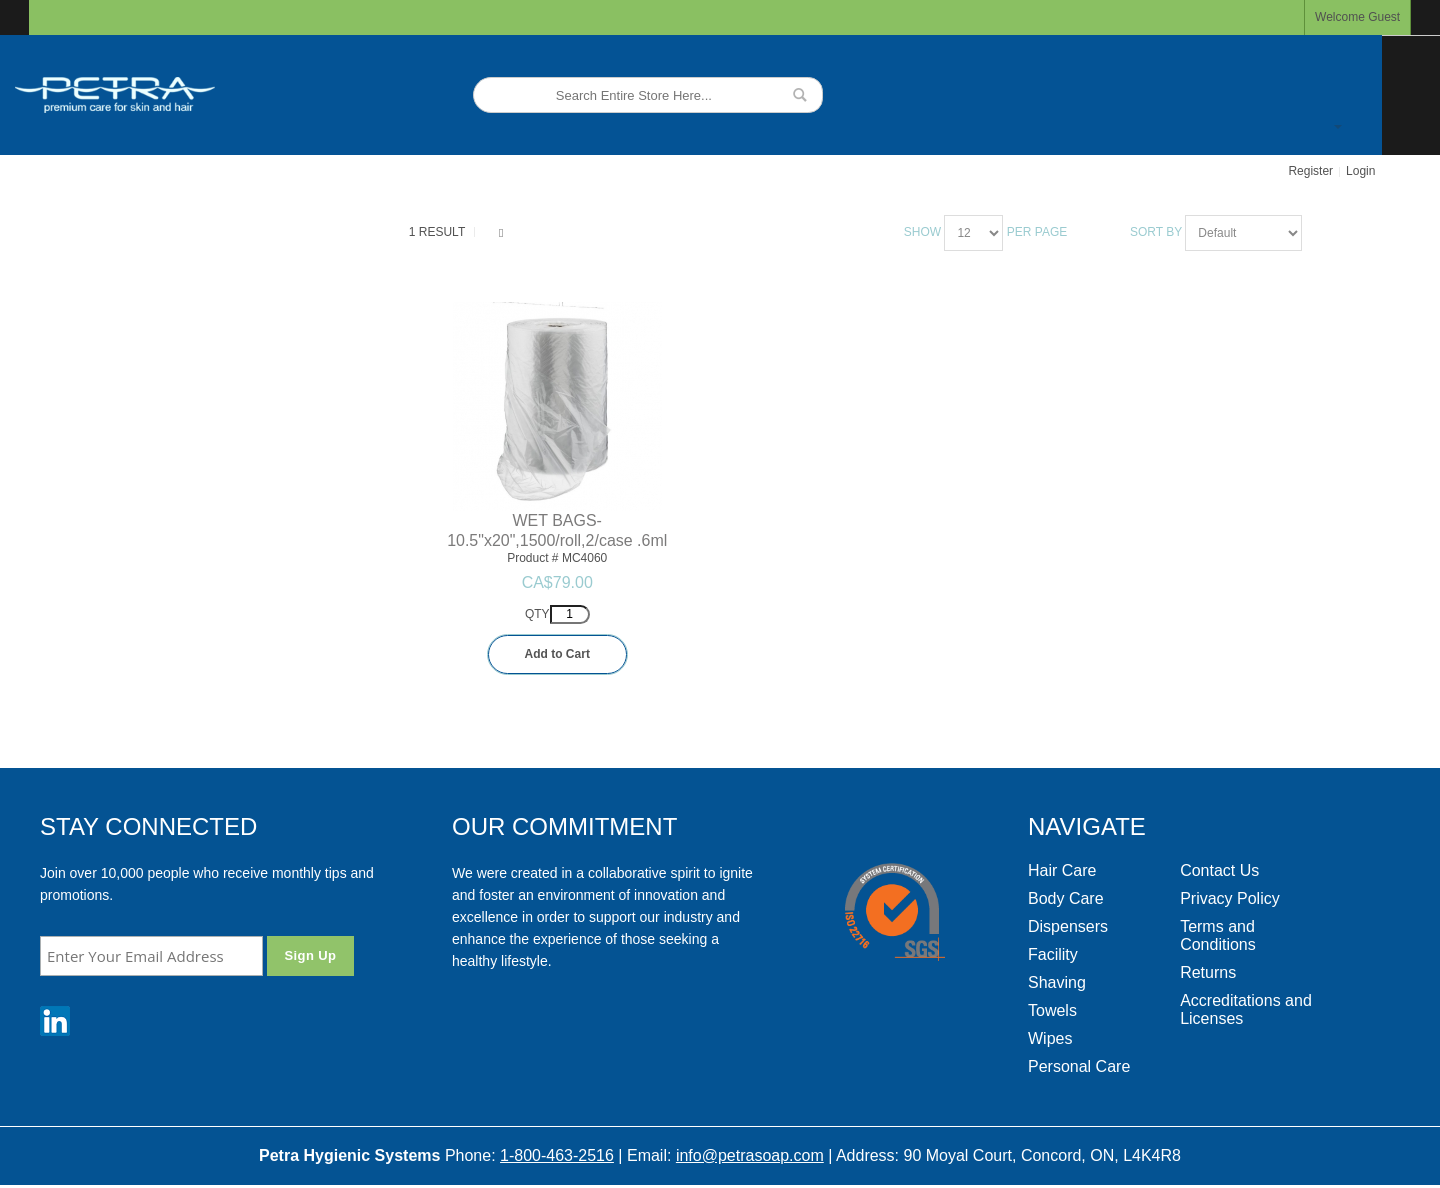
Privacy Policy (1230, 898)
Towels (1052, 1010)
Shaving (1057, 982)
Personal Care (1079, 1066)
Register (1310, 171)
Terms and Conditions (1218, 935)
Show (922, 232)
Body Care (1066, 898)
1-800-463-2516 (557, 1155)
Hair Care (1062, 870)
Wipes (1050, 1038)
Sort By (1156, 232)
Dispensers (1068, 926)
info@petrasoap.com (750, 1155)
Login (1360, 171)
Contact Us (1219, 870)
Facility (1053, 954)
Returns (1208, 972)
